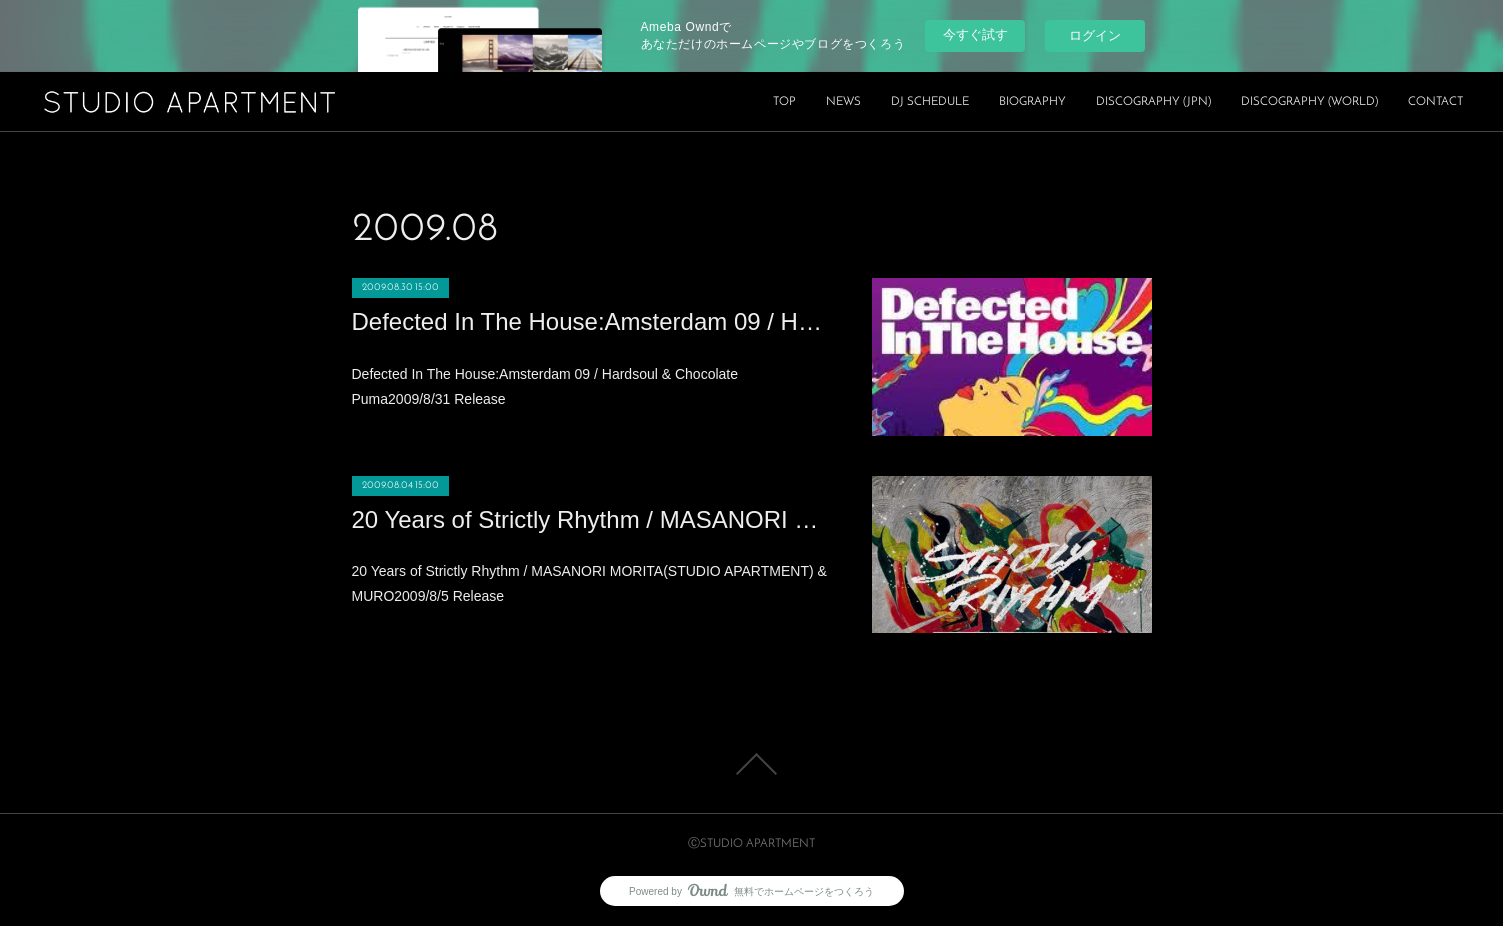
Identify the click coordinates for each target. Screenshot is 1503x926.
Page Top (751, 764)
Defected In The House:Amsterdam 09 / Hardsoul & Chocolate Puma (592, 321)
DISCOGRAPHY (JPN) (1153, 102)
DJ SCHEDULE (930, 102)
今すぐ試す (975, 34)
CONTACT (1435, 102)
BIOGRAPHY (1032, 102)
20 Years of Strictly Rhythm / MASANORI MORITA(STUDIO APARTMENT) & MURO (592, 519)
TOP (784, 102)
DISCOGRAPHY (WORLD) (1309, 102)
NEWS (843, 102)
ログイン (1095, 35)
